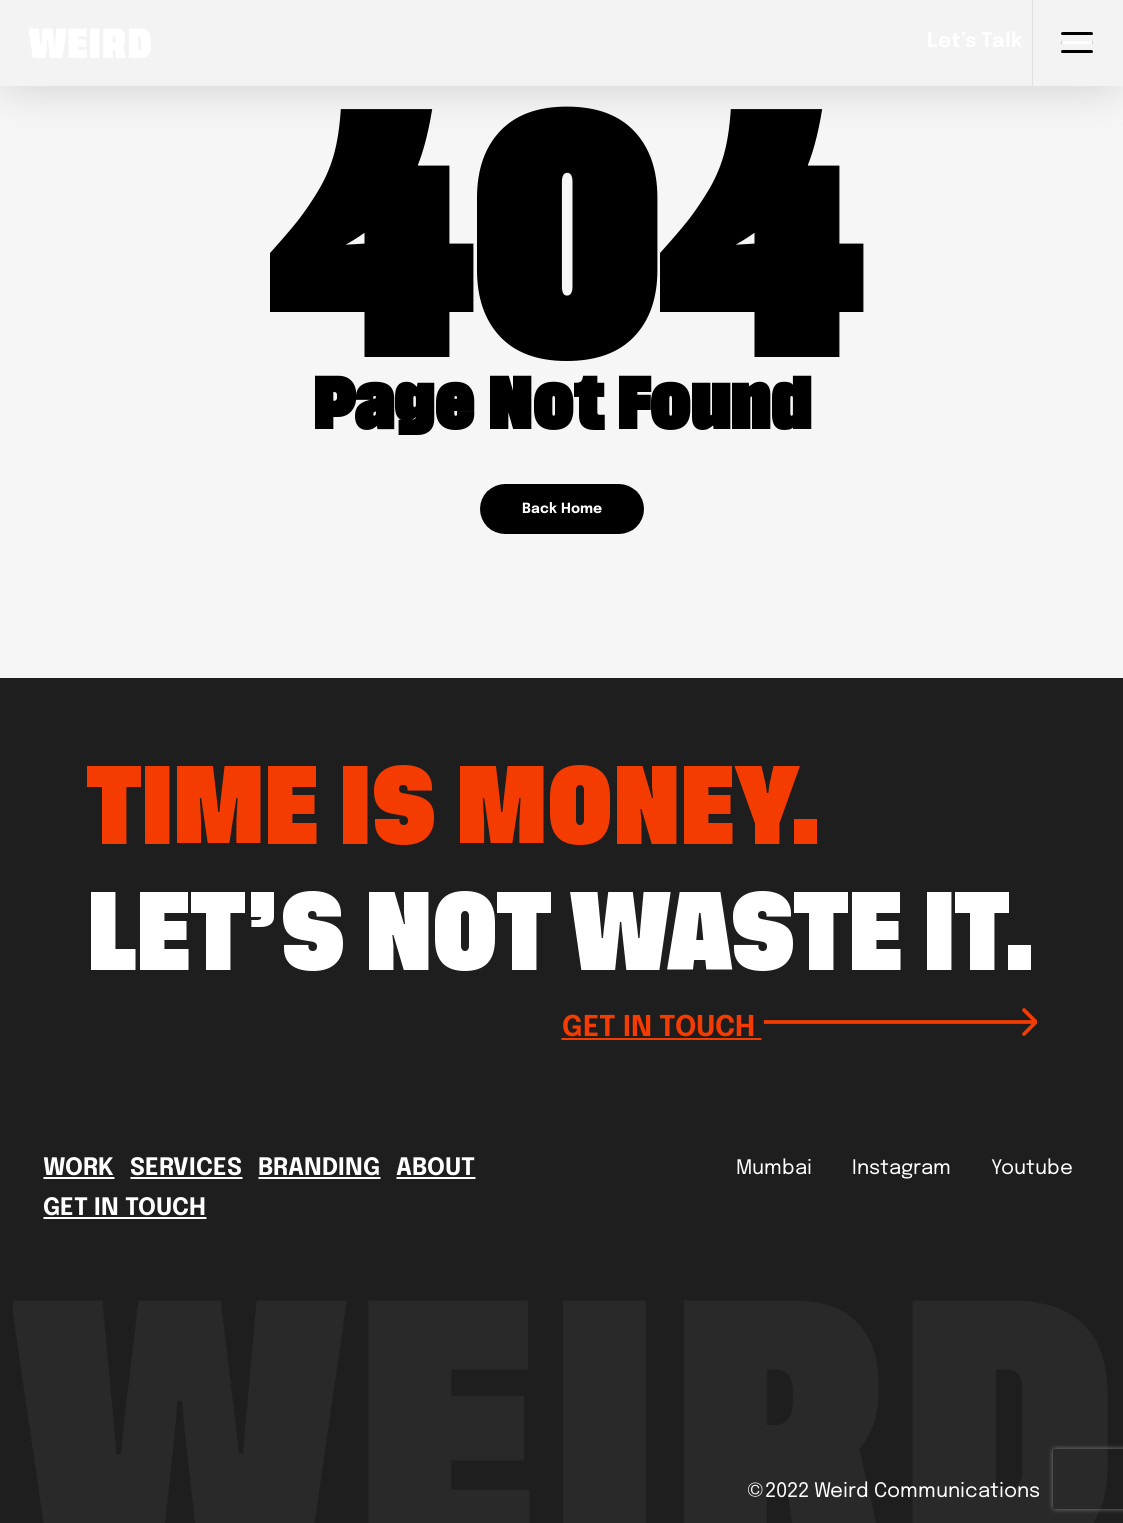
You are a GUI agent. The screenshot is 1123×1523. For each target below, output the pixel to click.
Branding (319, 1169)
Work (78, 1169)
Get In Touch (124, 1209)
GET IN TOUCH (799, 1025)
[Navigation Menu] (1077, 43)
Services (186, 1169)
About (435, 1169)
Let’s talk (974, 42)
